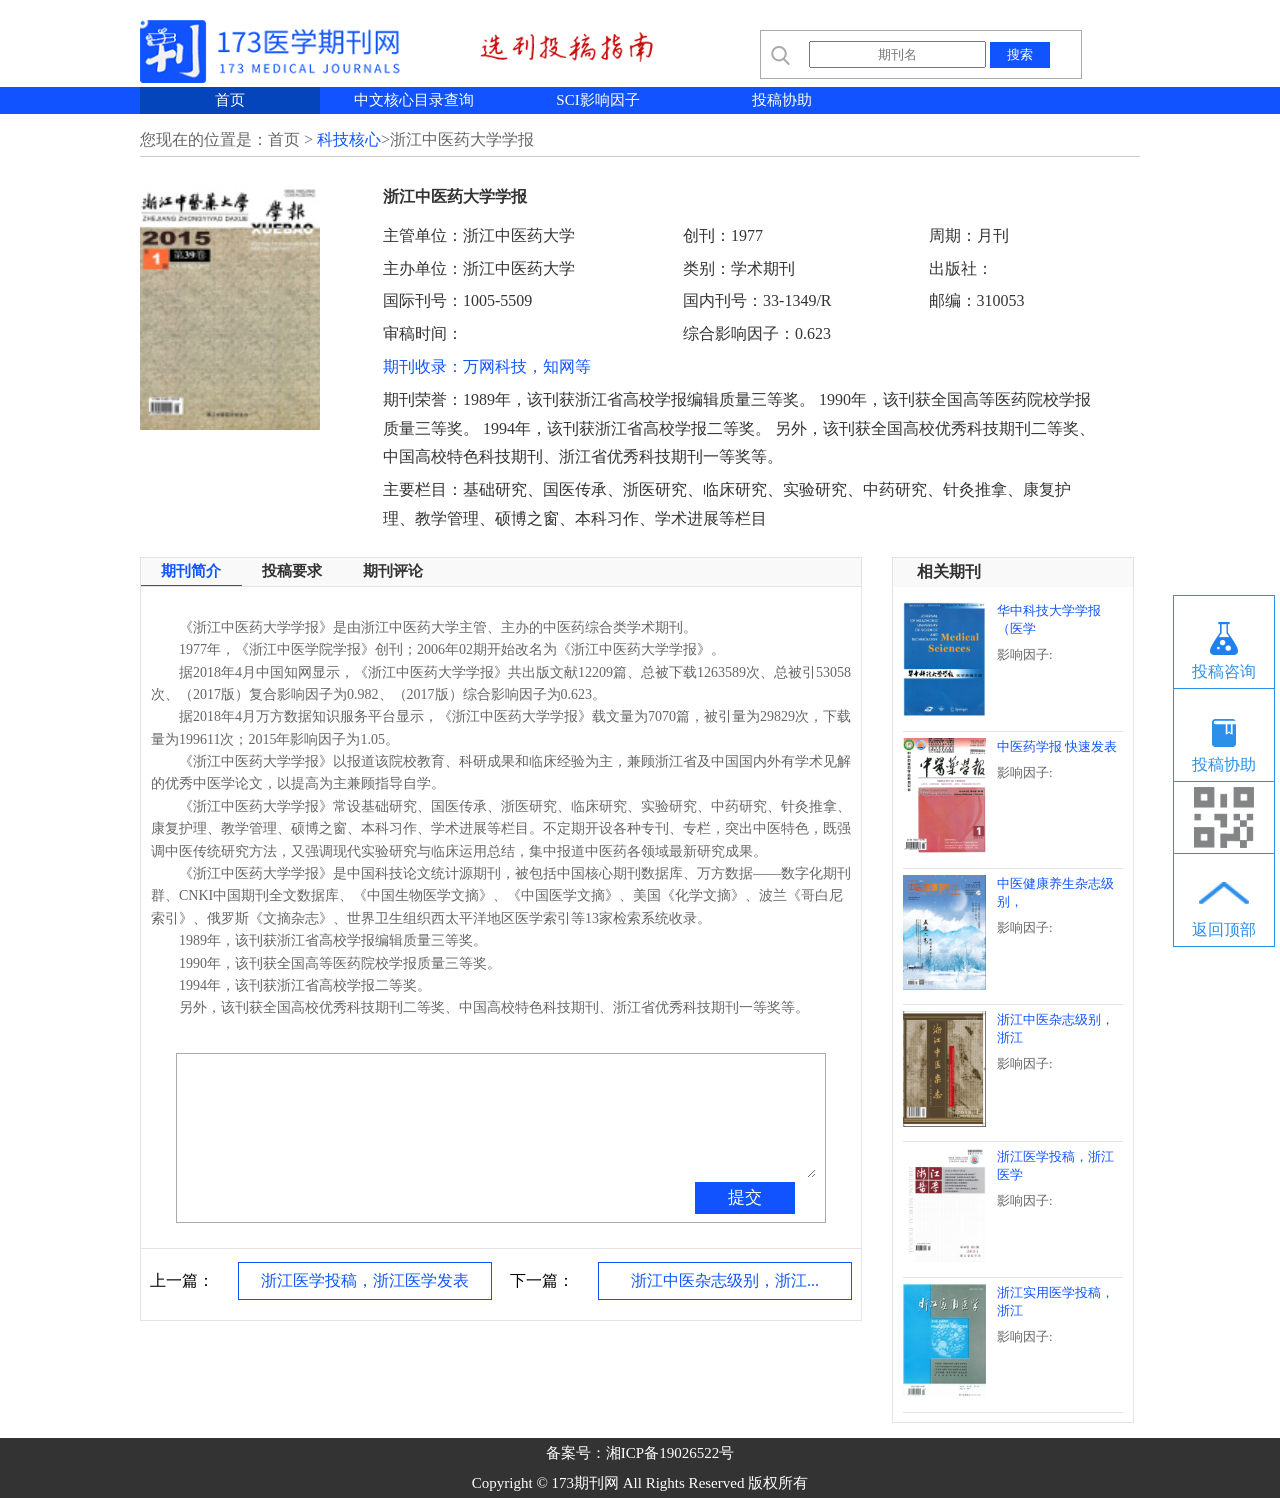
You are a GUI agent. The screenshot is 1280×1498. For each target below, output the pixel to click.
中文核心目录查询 (414, 100)
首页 (230, 100)
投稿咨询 (1224, 671)
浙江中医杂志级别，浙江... (725, 1280)
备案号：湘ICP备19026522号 (640, 1453)
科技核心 (349, 139)
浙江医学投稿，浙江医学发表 (365, 1280)
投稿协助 (782, 100)
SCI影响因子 (597, 100)
